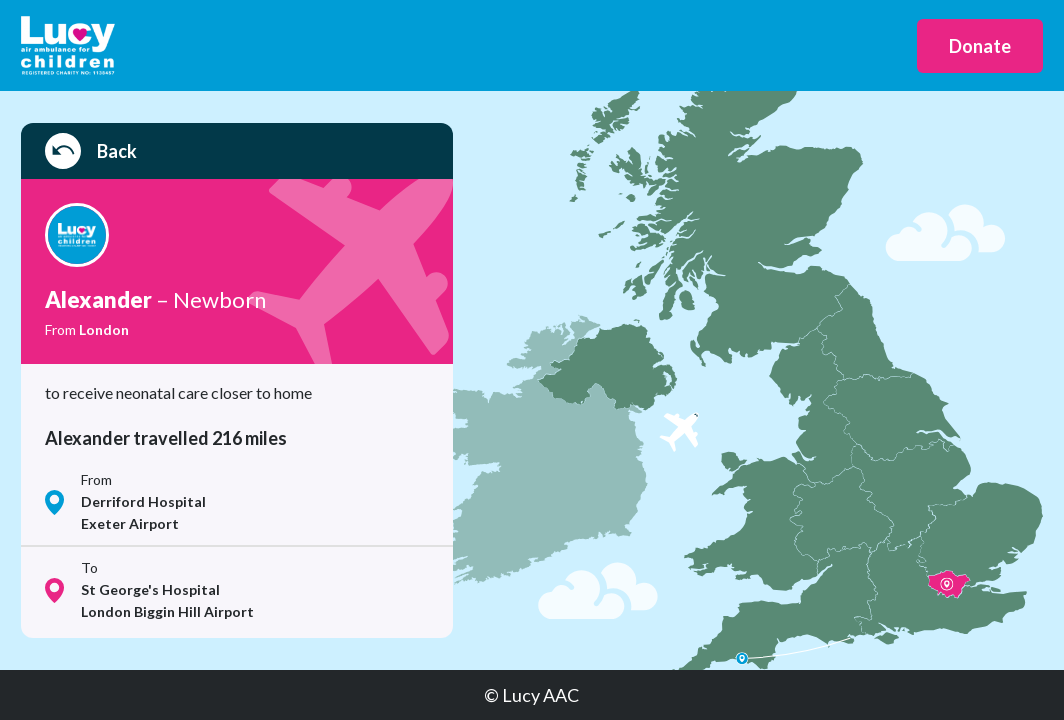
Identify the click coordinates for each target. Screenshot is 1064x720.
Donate (980, 46)
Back (91, 151)
